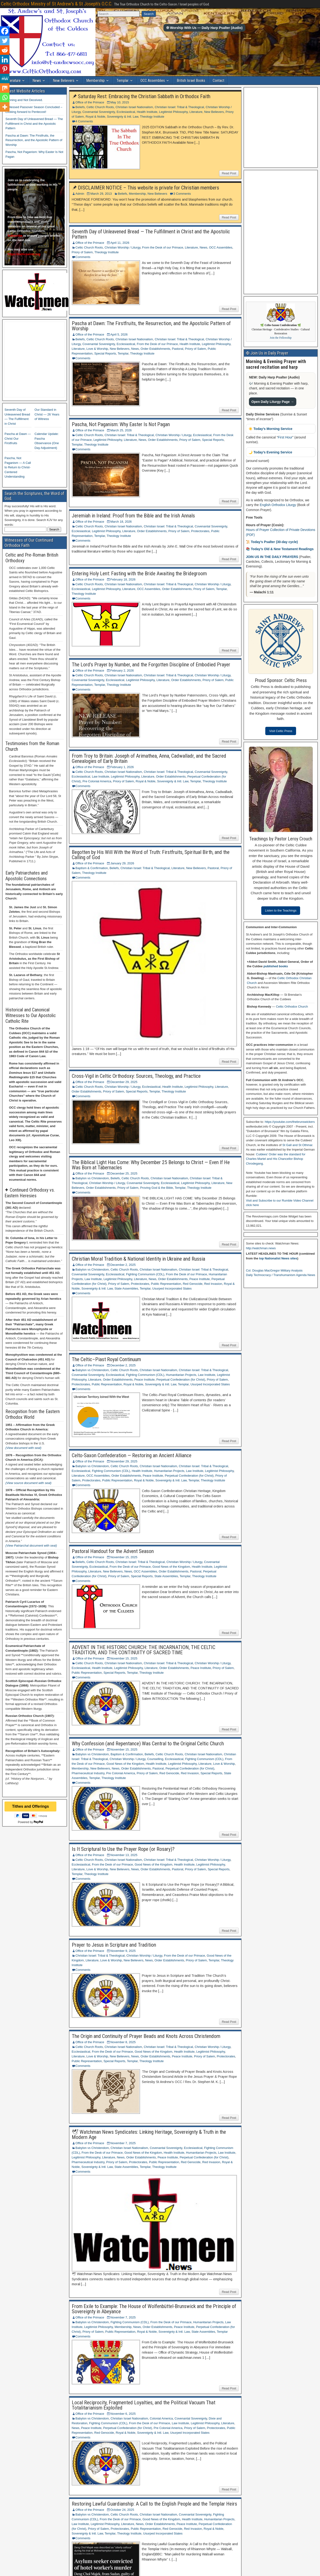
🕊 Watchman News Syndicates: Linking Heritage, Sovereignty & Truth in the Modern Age (149, 2134)
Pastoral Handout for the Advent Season (113, 1551)
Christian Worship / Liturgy (122, 247)
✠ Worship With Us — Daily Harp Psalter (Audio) (204, 28)
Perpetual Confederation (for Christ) (180, 1379)
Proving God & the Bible (156, 1187)
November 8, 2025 (123, 2042)
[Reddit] (4, 50)
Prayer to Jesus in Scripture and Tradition (114, 1945)
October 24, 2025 (122, 2509)
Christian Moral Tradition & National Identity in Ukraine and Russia (138, 1259)
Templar (123, 80)
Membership (95, 80)
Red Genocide (193, 1284)
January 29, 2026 (122, 863)
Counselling (155, 1759)
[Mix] (4, 88)
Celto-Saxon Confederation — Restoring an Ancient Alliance (131, 1455)
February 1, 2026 (122, 767)
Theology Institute (152, 116)
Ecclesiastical (126, 112)
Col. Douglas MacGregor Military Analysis (274, 1270)
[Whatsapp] (4, 97)
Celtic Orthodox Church (292, 1006)
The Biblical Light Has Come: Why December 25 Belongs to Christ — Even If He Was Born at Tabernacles (151, 1164)
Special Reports (105, 353)
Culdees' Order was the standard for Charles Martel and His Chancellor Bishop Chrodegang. (275, 1158)
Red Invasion (213, 1284)
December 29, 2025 (123, 1082)
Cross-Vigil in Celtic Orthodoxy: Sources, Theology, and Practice (136, 1076)
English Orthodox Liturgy (278, 505)
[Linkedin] (4, 59)
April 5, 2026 (119, 334)
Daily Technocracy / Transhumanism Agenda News (280, 1275)
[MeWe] (4, 78)
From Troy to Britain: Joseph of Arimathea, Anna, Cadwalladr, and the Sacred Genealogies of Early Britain (149, 758)
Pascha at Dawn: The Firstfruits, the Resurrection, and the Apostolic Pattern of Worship (151, 326)
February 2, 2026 (122, 670)
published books (275, 966)
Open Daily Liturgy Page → (272, 402)
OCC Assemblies (152, 80)
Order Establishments (155, 348)
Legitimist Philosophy (173, 112)
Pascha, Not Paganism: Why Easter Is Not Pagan (121, 424)
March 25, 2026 (121, 430)
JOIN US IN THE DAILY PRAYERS (272, 557)
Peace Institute (199, 1279)
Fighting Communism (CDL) (145, 1274)
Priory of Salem (82, 252)
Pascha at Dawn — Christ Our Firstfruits (18, 438)
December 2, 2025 (123, 1265)
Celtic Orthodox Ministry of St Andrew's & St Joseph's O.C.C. (56, 4)
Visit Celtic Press (280, 731)
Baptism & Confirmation (92, 868)
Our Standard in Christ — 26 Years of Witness (47, 414)
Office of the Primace (90, 102)
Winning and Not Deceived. (24, 100)
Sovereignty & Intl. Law (122, 116)
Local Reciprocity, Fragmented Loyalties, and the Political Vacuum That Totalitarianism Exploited (143, 2405)
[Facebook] (4, 31)
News (36, 80)
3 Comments (182, 193)
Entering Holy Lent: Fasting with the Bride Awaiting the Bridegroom (139, 573)
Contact (218, 80)
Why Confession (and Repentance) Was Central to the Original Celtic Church (148, 1744)
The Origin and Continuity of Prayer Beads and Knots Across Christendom (146, 2036)
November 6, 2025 (123, 2413)
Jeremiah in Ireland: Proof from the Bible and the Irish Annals (133, 516)
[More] (4, 107)
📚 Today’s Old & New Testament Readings (280, 549)
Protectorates (200, 531)
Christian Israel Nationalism (134, 107)
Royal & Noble (95, 116)
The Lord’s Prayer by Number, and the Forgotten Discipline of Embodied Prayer (151, 665)
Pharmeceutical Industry (88, 1773)
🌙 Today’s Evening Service (270, 452)
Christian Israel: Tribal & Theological (179, 107)
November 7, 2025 (123, 2143)
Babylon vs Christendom (92, 1178)
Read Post (229, 173)
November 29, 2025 (123, 1461)
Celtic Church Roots (100, 107)
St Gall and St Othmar (297, 1145)
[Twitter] (4, 40)
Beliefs (80, 107)
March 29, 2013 (101, 193)
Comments (83, 257)
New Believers (63, 80)
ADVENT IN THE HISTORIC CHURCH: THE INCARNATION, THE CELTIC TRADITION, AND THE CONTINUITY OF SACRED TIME (143, 1649)
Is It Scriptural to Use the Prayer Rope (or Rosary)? (123, 1849)
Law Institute (100, 776)
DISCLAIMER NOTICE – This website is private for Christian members (148, 188)
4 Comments (84, 121)
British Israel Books (191, 80)
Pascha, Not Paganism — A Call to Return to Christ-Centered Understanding (18, 467)
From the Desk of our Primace (162, 247)
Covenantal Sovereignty (98, 112)
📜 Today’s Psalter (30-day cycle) (272, 542)
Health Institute (147, 112)
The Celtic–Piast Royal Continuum (106, 1359)
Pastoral (177, 348)
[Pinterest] (4, 69)
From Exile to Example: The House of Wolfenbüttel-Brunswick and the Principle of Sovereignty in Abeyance (154, 2308)
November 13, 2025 (123, 1855)
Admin (80, 193)
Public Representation (166, 1284)
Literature (13, 80)
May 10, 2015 (119, 102)
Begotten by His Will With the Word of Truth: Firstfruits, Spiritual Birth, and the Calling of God (151, 854)
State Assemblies (126, 1288)
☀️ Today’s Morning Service (270, 429)
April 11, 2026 (119, 242)
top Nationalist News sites (278, 1258)
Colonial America (161, 2418)
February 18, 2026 (122, 579)
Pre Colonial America (96, 781)
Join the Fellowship (281, 337)
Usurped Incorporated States (172, 1288)
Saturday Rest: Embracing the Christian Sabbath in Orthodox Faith (144, 96)
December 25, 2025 (123, 1173)
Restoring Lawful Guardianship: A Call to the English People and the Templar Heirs (154, 2504)
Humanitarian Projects (181, 1375)
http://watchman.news (261, 1248)
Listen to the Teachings (281, 910)
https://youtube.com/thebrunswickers (290, 1122)
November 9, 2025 (123, 1951)
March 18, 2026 (121, 521)
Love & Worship (97, 348)
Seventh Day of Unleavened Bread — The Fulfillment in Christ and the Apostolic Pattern (151, 234)
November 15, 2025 (123, 1557)
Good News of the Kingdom (171, 1566)
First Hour (285, 437)
